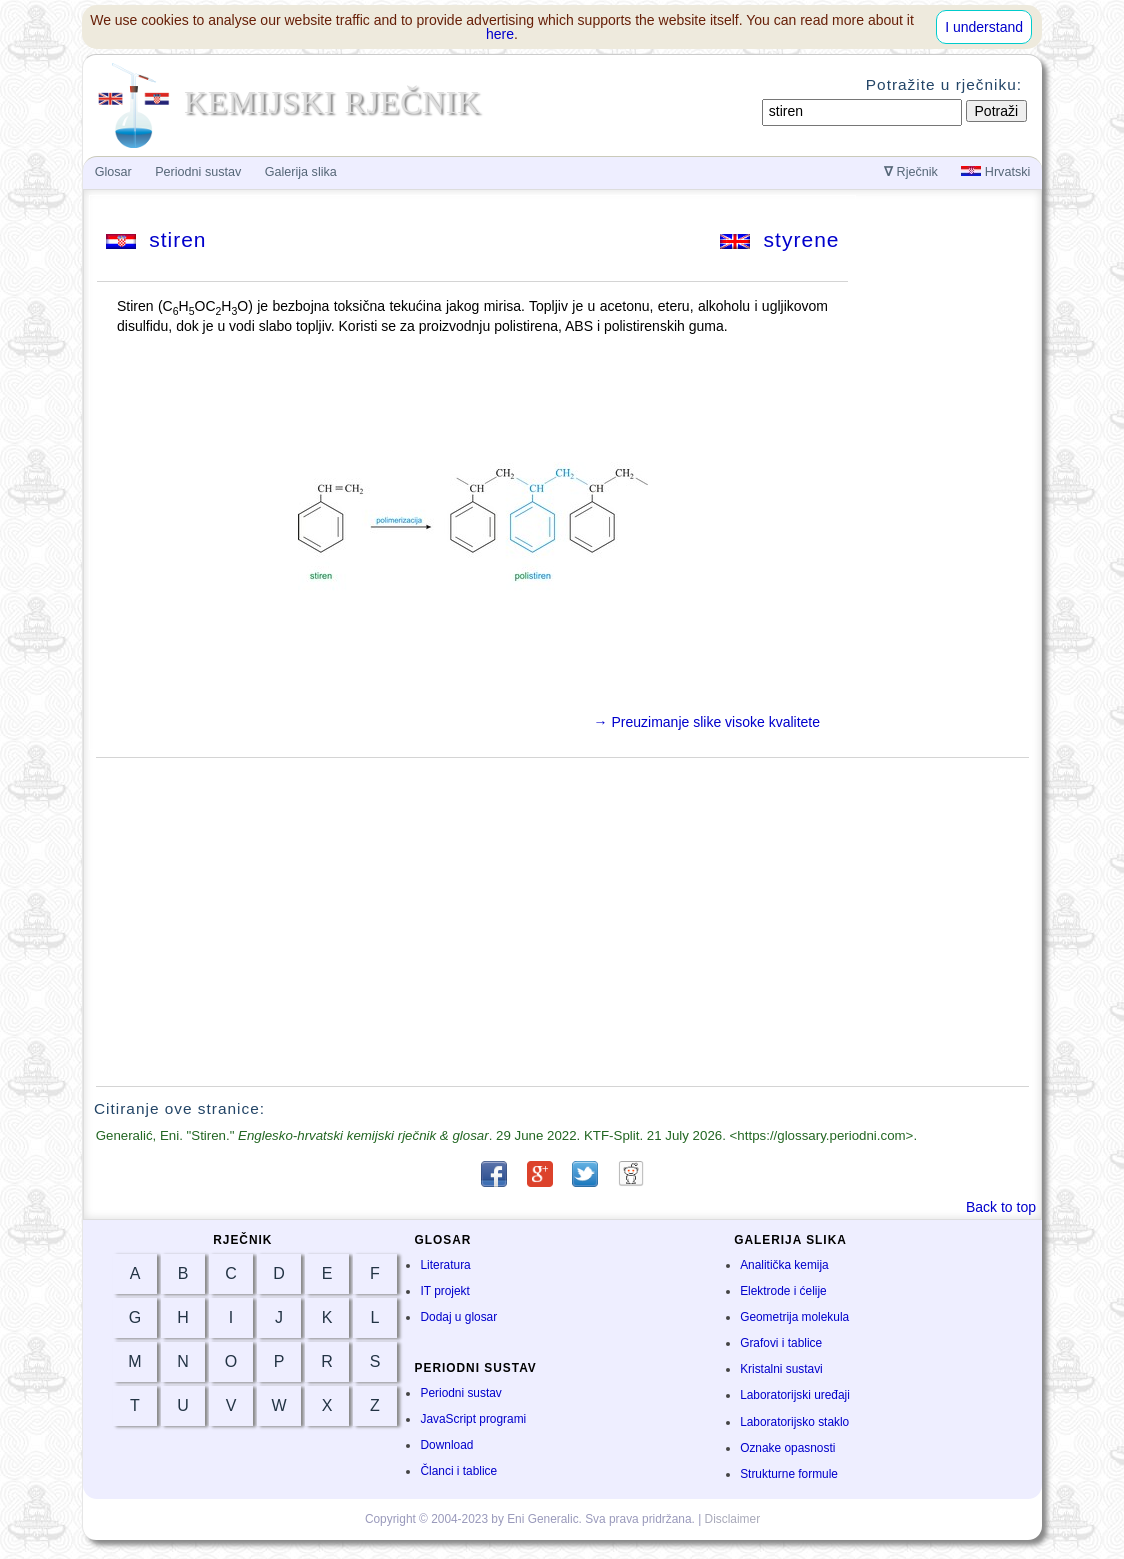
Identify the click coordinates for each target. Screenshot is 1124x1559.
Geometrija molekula (794, 1317)
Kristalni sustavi (781, 1369)
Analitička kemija (784, 1265)
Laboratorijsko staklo (794, 1422)
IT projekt (444, 1291)
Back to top (1001, 1207)
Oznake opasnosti (787, 1448)
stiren (156, 239)
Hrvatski (995, 172)
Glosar (113, 172)
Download (446, 1445)
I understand (984, 27)
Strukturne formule (789, 1474)
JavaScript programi (473, 1419)
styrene (780, 239)
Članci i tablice (458, 1471)
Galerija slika (301, 172)
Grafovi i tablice (781, 1343)
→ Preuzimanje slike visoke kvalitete (707, 722)
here (500, 34)
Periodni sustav (460, 1393)
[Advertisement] (563, 922)
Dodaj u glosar (458, 1317)
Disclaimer (733, 1519)
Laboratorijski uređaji (795, 1395)
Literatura (445, 1265)
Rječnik (911, 172)
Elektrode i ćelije (783, 1291)
